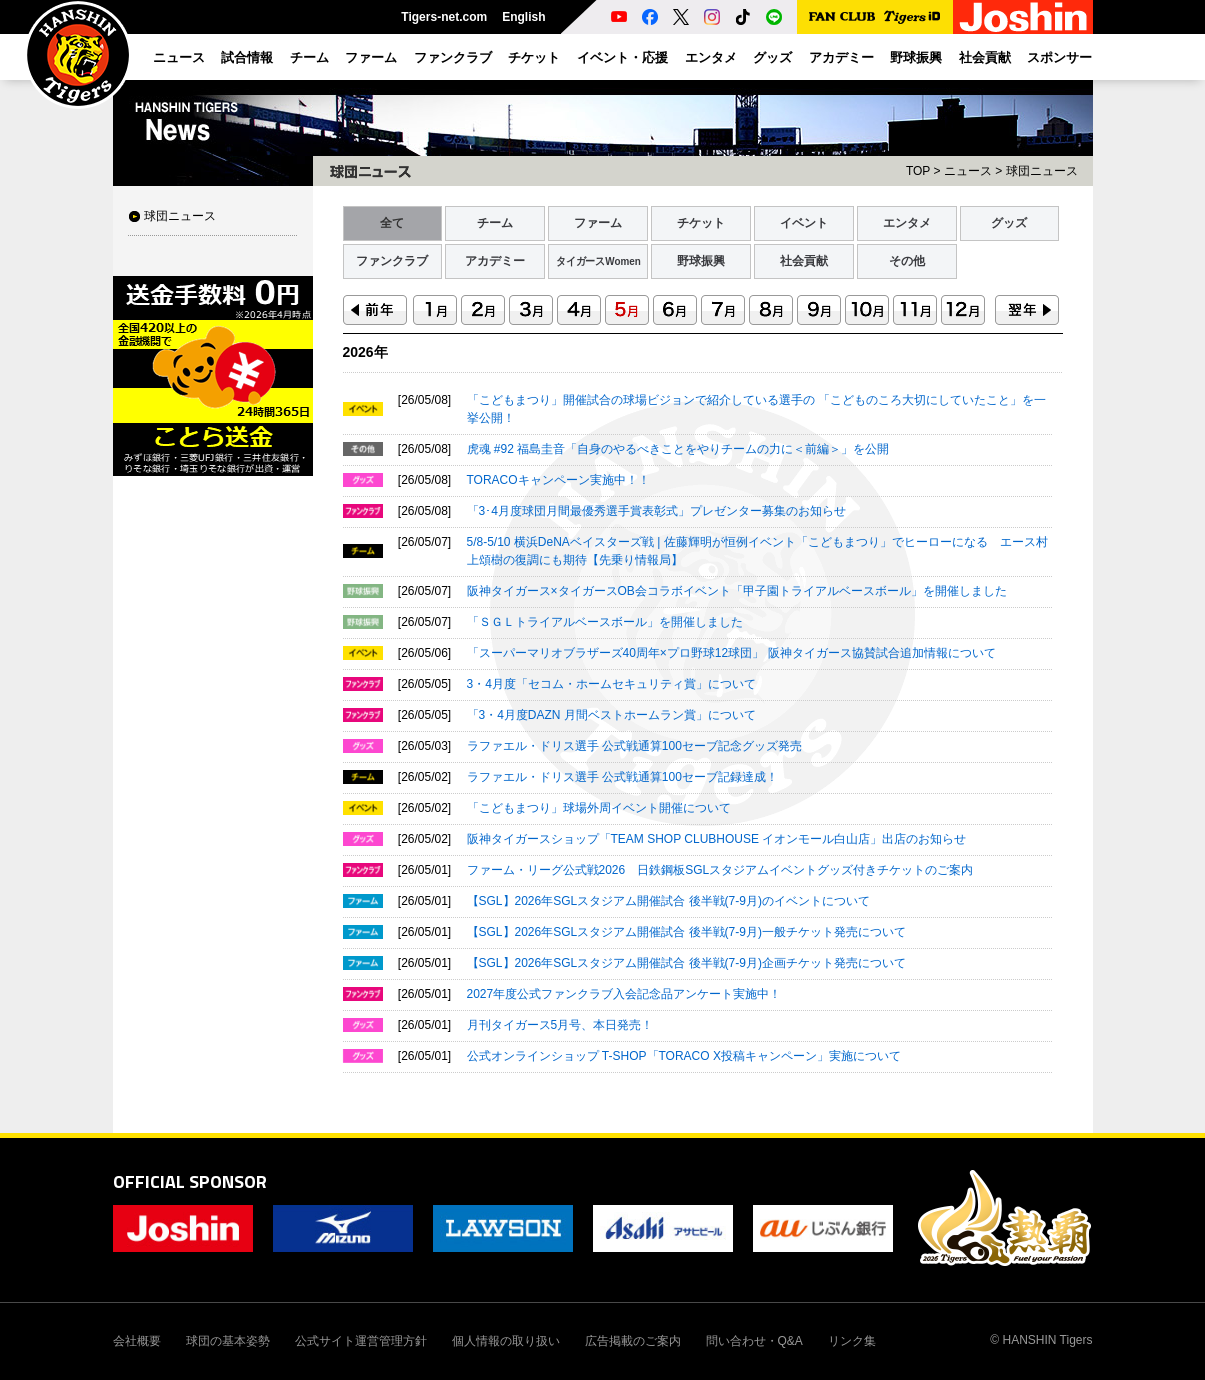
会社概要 (137, 1341)
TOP (918, 171)
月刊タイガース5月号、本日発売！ (560, 1025)
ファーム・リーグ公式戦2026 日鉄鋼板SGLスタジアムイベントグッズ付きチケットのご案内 (720, 870)
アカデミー (495, 261)
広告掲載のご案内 (633, 1341)
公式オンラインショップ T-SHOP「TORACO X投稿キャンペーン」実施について (684, 1056)
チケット (701, 223)
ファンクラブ (392, 261)
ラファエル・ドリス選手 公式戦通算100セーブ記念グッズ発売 (634, 746)
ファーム (598, 223)
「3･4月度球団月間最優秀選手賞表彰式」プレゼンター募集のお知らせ (656, 511)
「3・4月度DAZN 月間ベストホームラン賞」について (611, 715)
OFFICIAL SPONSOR (190, 1181)
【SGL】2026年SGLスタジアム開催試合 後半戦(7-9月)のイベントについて (668, 901)
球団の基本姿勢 (228, 1341)
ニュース (968, 171)
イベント (804, 223)
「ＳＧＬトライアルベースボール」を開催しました (605, 622)
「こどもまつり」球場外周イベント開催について (599, 808)
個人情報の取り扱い (506, 1341)
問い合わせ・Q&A (754, 1341)
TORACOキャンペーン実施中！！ (558, 480)
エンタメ (907, 223)
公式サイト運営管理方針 (361, 1341)
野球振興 (701, 261)
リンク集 (852, 1341)
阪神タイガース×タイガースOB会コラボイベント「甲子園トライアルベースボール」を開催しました (737, 591)
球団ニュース (180, 216)
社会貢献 (804, 261)
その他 (907, 261)
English (523, 17)
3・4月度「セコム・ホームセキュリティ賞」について (611, 684)
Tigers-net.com (444, 17)
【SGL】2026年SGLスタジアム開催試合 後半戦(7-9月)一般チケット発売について (686, 932)
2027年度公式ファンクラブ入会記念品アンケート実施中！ (624, 994)
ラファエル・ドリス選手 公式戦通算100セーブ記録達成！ (622, 777)
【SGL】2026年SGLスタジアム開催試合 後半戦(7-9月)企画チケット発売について (686, 963)
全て (392, 223)
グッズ (1009, 223)
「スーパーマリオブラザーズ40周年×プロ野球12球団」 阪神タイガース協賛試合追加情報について (731, 653)
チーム (495, 223)
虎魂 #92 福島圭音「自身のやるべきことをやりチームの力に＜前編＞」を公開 (678, 449)
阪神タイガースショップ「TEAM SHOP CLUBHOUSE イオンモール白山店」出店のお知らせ (717, 839)
